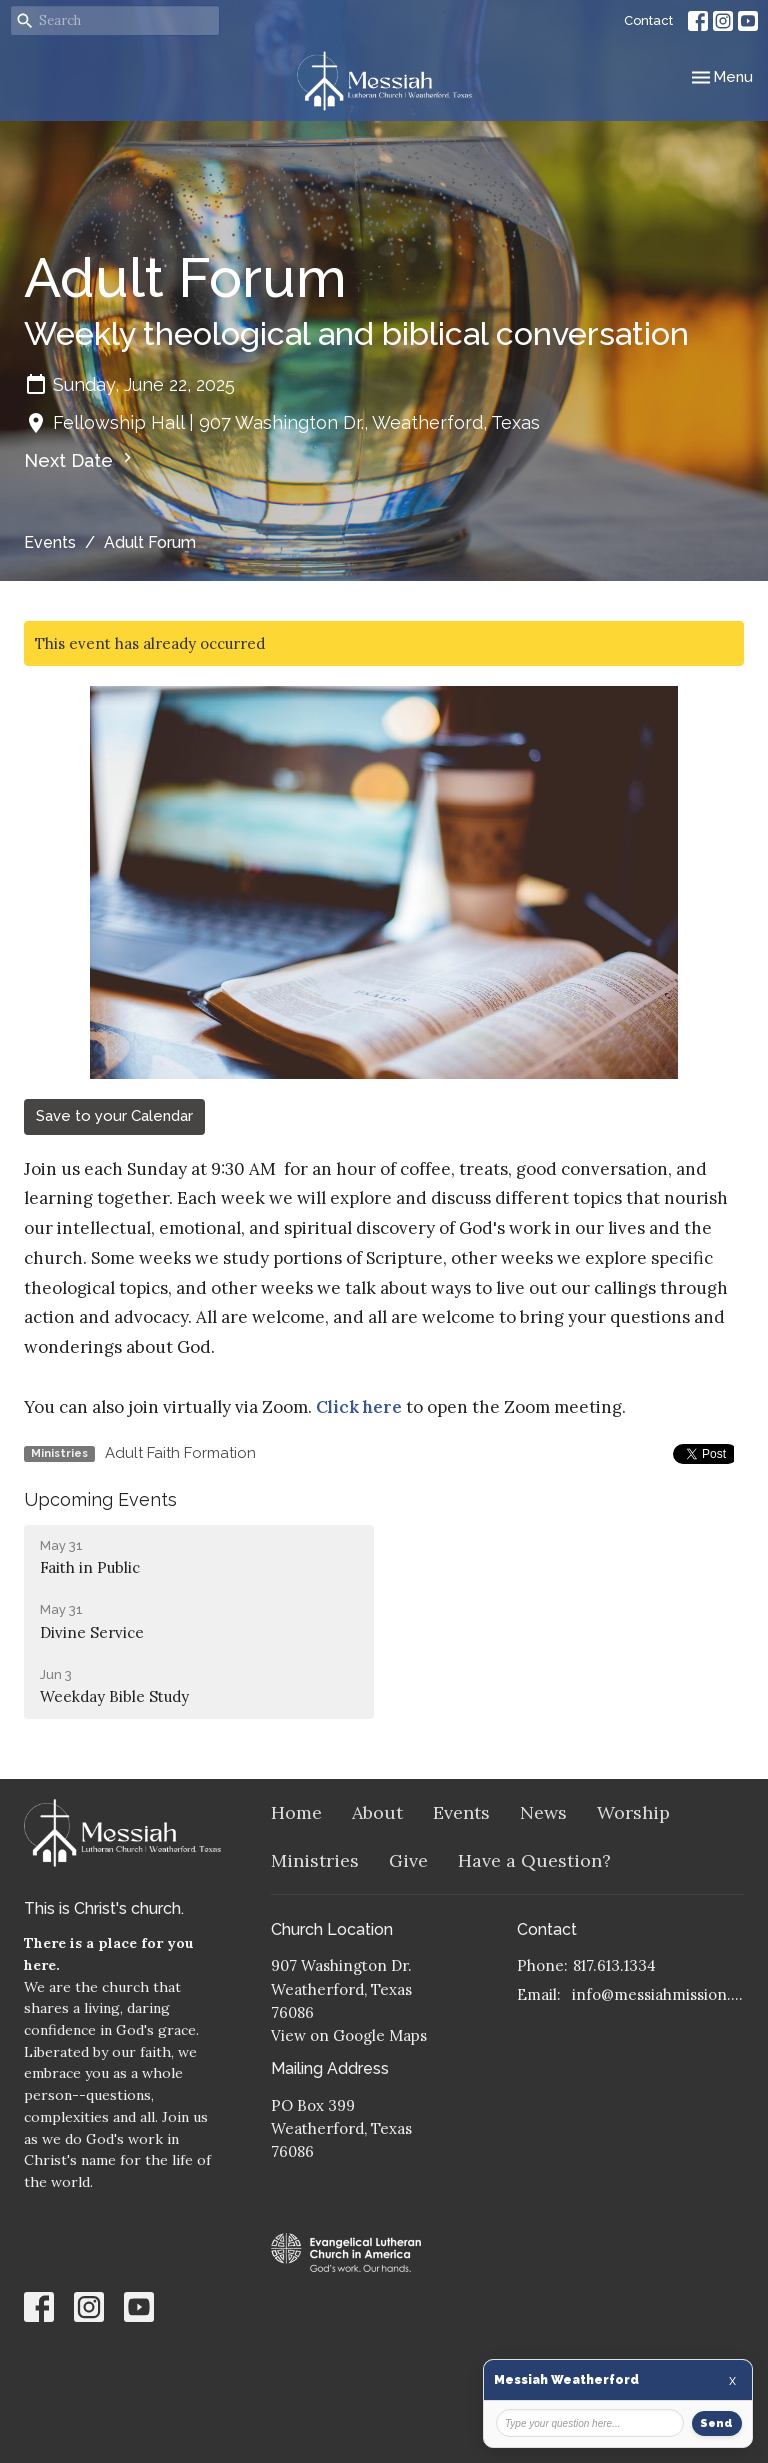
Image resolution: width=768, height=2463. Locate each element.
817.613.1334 (614, 1965)
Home (296, 1812)
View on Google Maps (349, 2035)
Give (408, 1860)
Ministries (315, 1860)
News (543, 1812)
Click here (359, 1407)
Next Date (80, 459)
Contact (648, 20)
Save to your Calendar (114, 1116)
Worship (633, 1812)
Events (50, 542)
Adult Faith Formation (180, 1453)
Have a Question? (534, 1860)
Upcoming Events (100, 1499)
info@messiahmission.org (658, 1994)
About (377, 1812)
